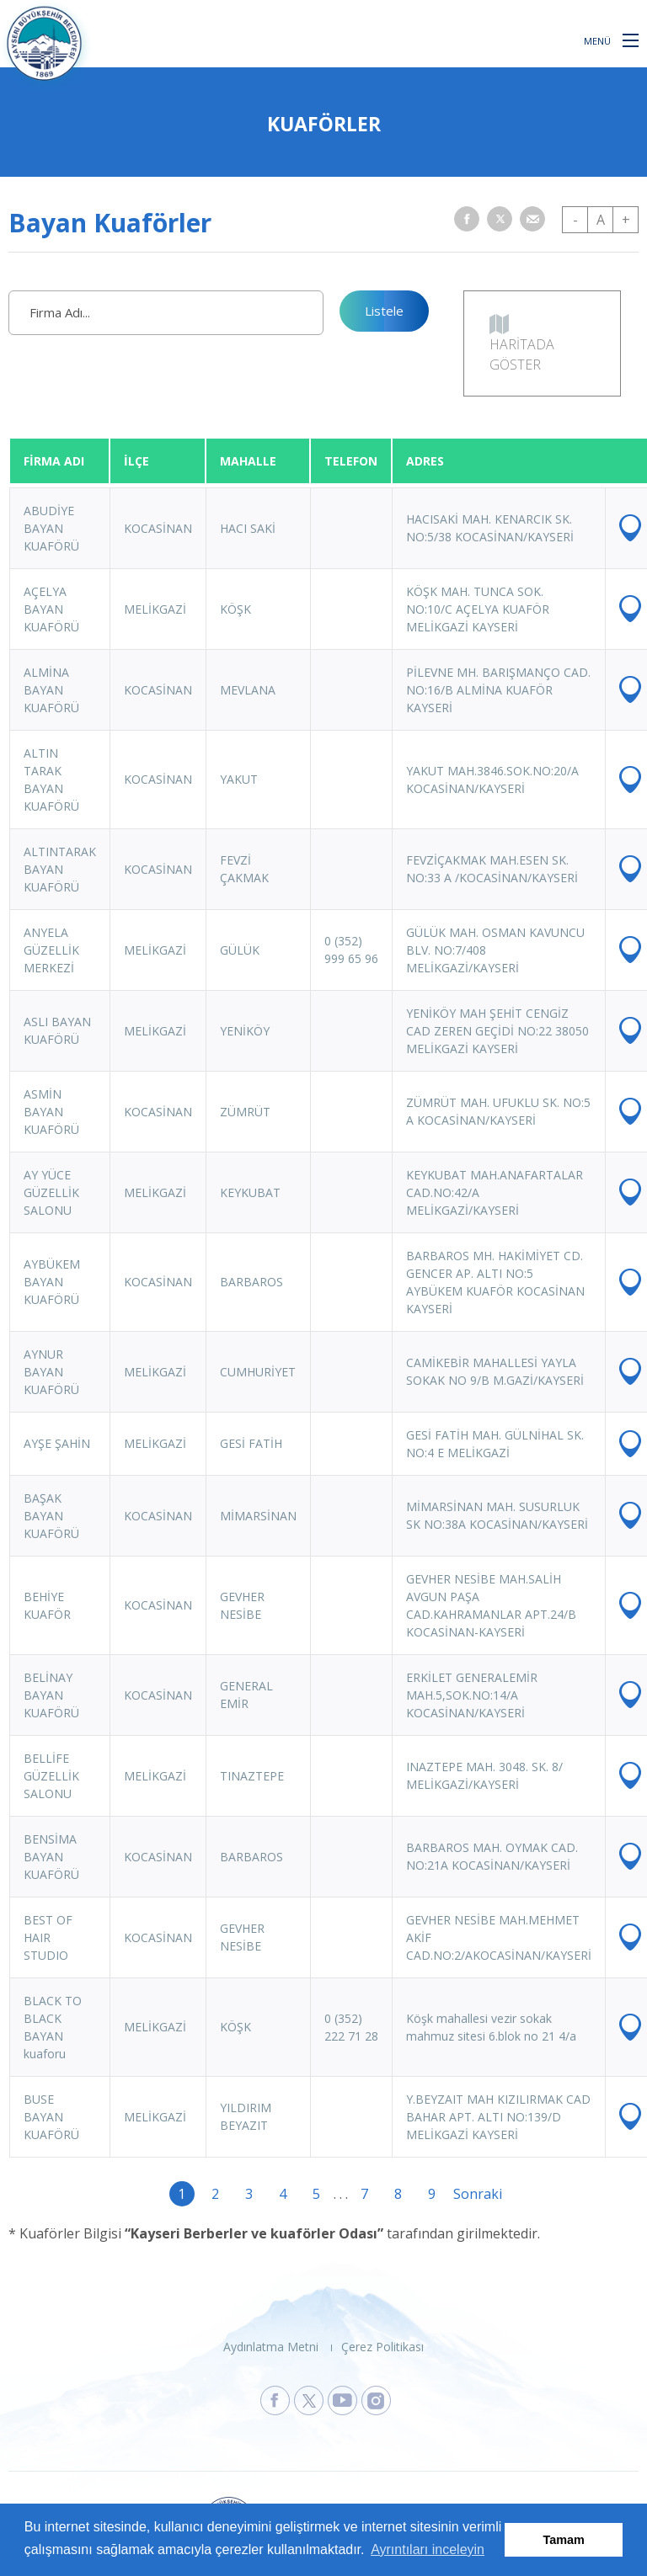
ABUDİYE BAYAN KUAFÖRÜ (51, 528)
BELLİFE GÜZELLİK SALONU (51, 1776)
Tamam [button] (564, 2540)
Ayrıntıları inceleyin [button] (427, 2549)
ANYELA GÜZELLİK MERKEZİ (51, 950)
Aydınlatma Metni (270, 2347)
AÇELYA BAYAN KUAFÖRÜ (51, 609)
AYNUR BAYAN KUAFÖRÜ (51, 1371)
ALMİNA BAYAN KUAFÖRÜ (51, 690)
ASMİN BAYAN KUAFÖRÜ (51, 1111)
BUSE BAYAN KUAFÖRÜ (51, 2116)
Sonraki (466, 2194)
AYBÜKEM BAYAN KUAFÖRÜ (52, 1281)
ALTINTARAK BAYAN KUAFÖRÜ (60, 869)
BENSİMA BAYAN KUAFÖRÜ (51, 1856)
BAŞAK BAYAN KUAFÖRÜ (51, 1515)
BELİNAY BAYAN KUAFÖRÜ (51, 1695)
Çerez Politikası (382, 2347)
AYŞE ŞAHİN (57, 1443)
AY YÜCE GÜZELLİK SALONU (51, 1192)
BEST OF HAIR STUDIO (48, 1937)
